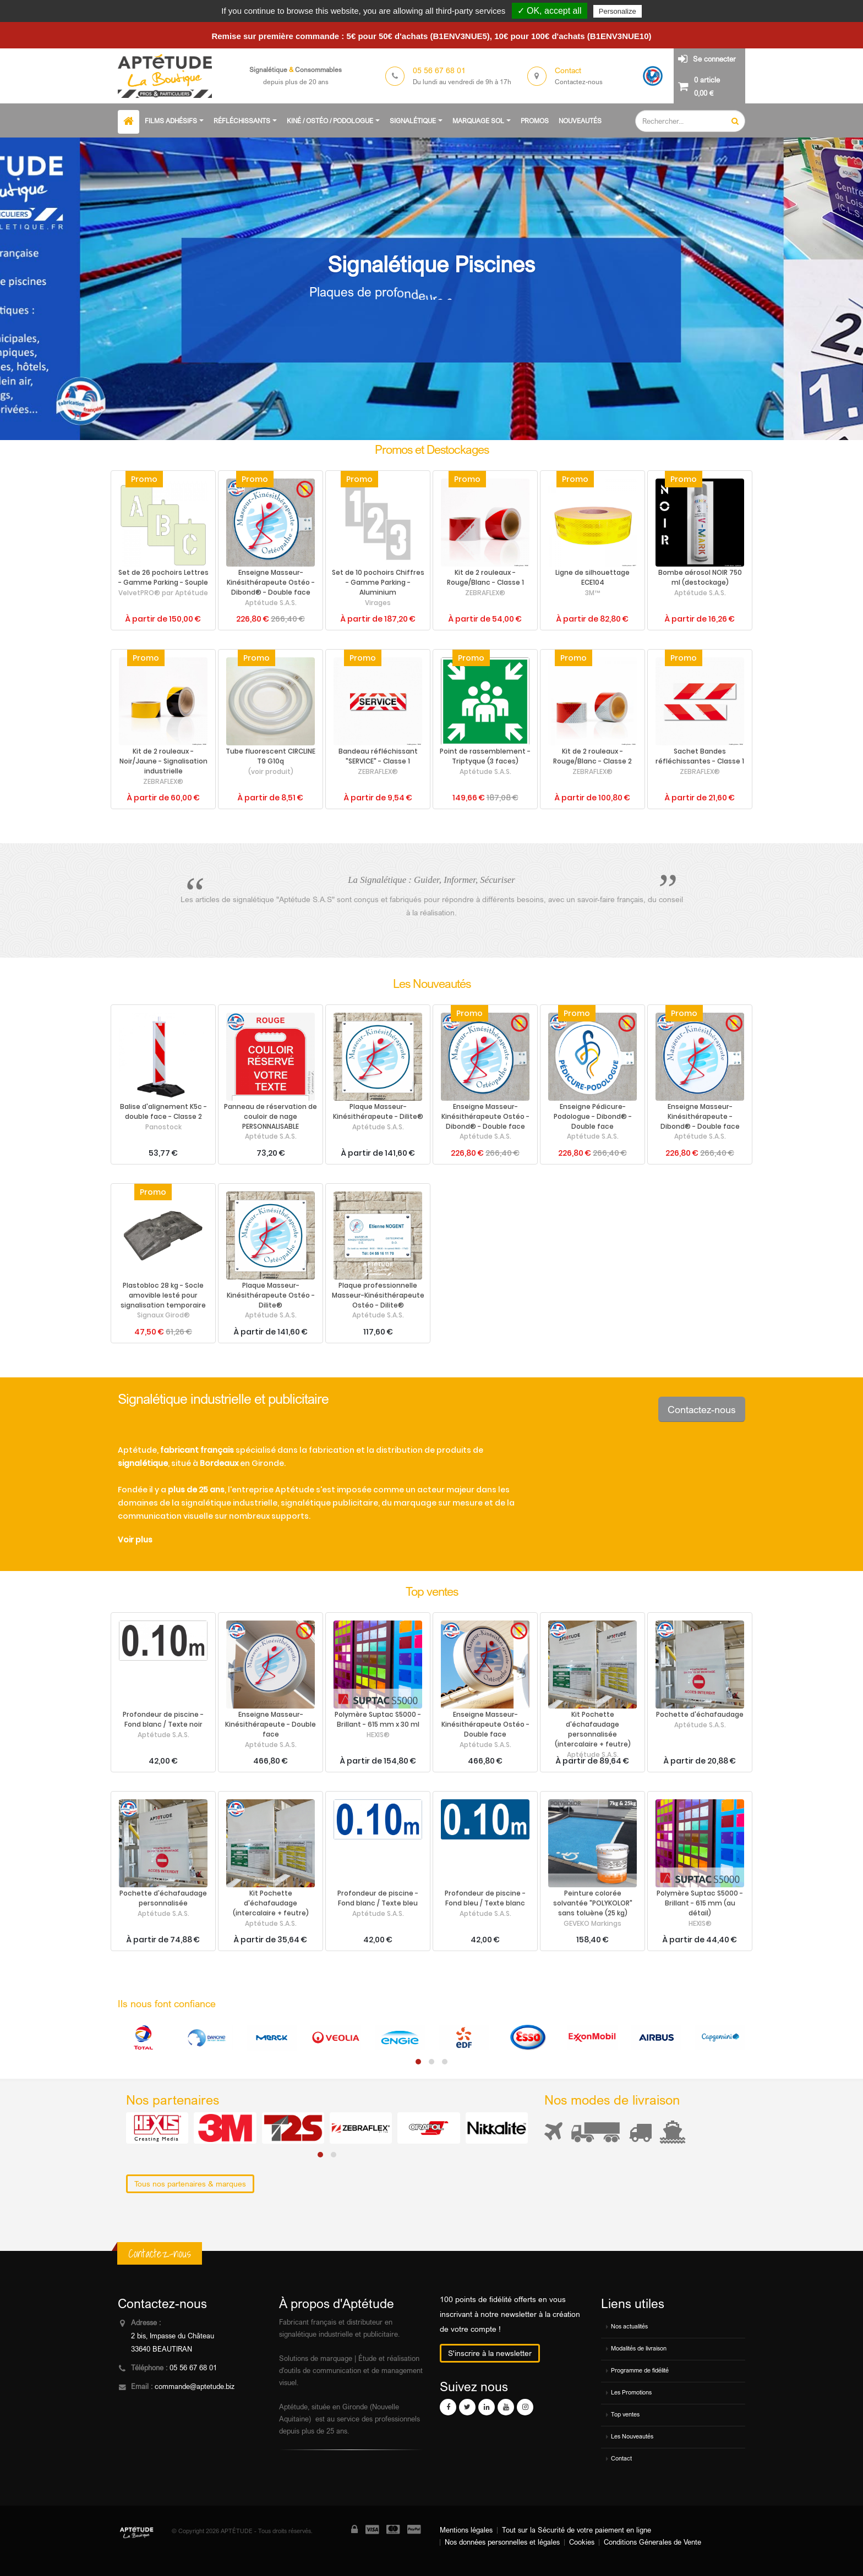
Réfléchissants (242, 121)
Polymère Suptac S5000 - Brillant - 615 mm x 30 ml (378, 1719)
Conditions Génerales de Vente (652, 2542)
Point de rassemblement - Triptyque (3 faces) (485, 756)
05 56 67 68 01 (193, 2368)
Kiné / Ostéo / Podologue (330, 121)
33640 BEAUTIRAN (161, 2349)
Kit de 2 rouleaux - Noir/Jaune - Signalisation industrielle (163, 761)
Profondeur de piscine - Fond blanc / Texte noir (163, 1719)
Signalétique (413, 121)
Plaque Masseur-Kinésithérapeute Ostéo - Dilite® (271, 1295)
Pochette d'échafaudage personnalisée (163, 1898)
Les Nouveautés (632, 2436)
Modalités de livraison (639, 2348)
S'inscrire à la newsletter (490, 2353)
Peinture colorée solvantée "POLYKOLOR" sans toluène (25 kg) (592, 1903)
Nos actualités (629, 2326)
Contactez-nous (702, 1409)
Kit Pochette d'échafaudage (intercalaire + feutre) (271, 1903)
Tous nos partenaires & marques (190, 2183)
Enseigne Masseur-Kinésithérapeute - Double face (270, 1724)
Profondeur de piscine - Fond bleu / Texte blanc (485, 1898)
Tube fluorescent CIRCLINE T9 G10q (270, 756)
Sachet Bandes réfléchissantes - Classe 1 (700, 756)
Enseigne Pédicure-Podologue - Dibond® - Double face (593, 1116)
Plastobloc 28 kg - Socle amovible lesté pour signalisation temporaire (163, 1295)
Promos (535, 121)
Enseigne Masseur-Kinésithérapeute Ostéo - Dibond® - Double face (271, 582)
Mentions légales (466, 2530)
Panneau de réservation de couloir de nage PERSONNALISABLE (270, 1116)
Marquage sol (478, 121)
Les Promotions (631, 2392)
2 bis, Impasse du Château (172, 2336)
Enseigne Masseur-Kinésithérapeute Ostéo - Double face (485, 1724)
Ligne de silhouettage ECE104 (592, 577)
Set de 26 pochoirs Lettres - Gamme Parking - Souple (163, 577)
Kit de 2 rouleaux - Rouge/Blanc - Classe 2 (592, 756)
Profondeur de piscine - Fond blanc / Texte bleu (377, 1898)
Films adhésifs (171, 121)
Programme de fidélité (640, 2370)
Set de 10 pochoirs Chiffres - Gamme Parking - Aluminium (378, 582)
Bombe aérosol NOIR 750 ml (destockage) (700, 577)
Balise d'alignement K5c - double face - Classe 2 (163, 1111)
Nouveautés (580, 121)
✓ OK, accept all (549, 10)
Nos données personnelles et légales (502, 2542)
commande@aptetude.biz (194, 2386)
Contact (621, 2458)
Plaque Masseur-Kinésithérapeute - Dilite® (378, 1111)
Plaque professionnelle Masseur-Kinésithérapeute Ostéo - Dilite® (378, 1295)
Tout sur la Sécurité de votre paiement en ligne (576, 2530)
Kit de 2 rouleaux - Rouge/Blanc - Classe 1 (485, 577)
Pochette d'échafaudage (700, 1714)
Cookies (581, 2542)
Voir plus (135, 1539)
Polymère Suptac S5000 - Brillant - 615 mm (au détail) (700, 1903)
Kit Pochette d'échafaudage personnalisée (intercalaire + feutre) (593, 1729)
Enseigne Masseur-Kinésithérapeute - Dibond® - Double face (700, 1116)
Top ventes (625, 2414)
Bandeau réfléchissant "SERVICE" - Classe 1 (378, 756)
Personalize (617, 11)
